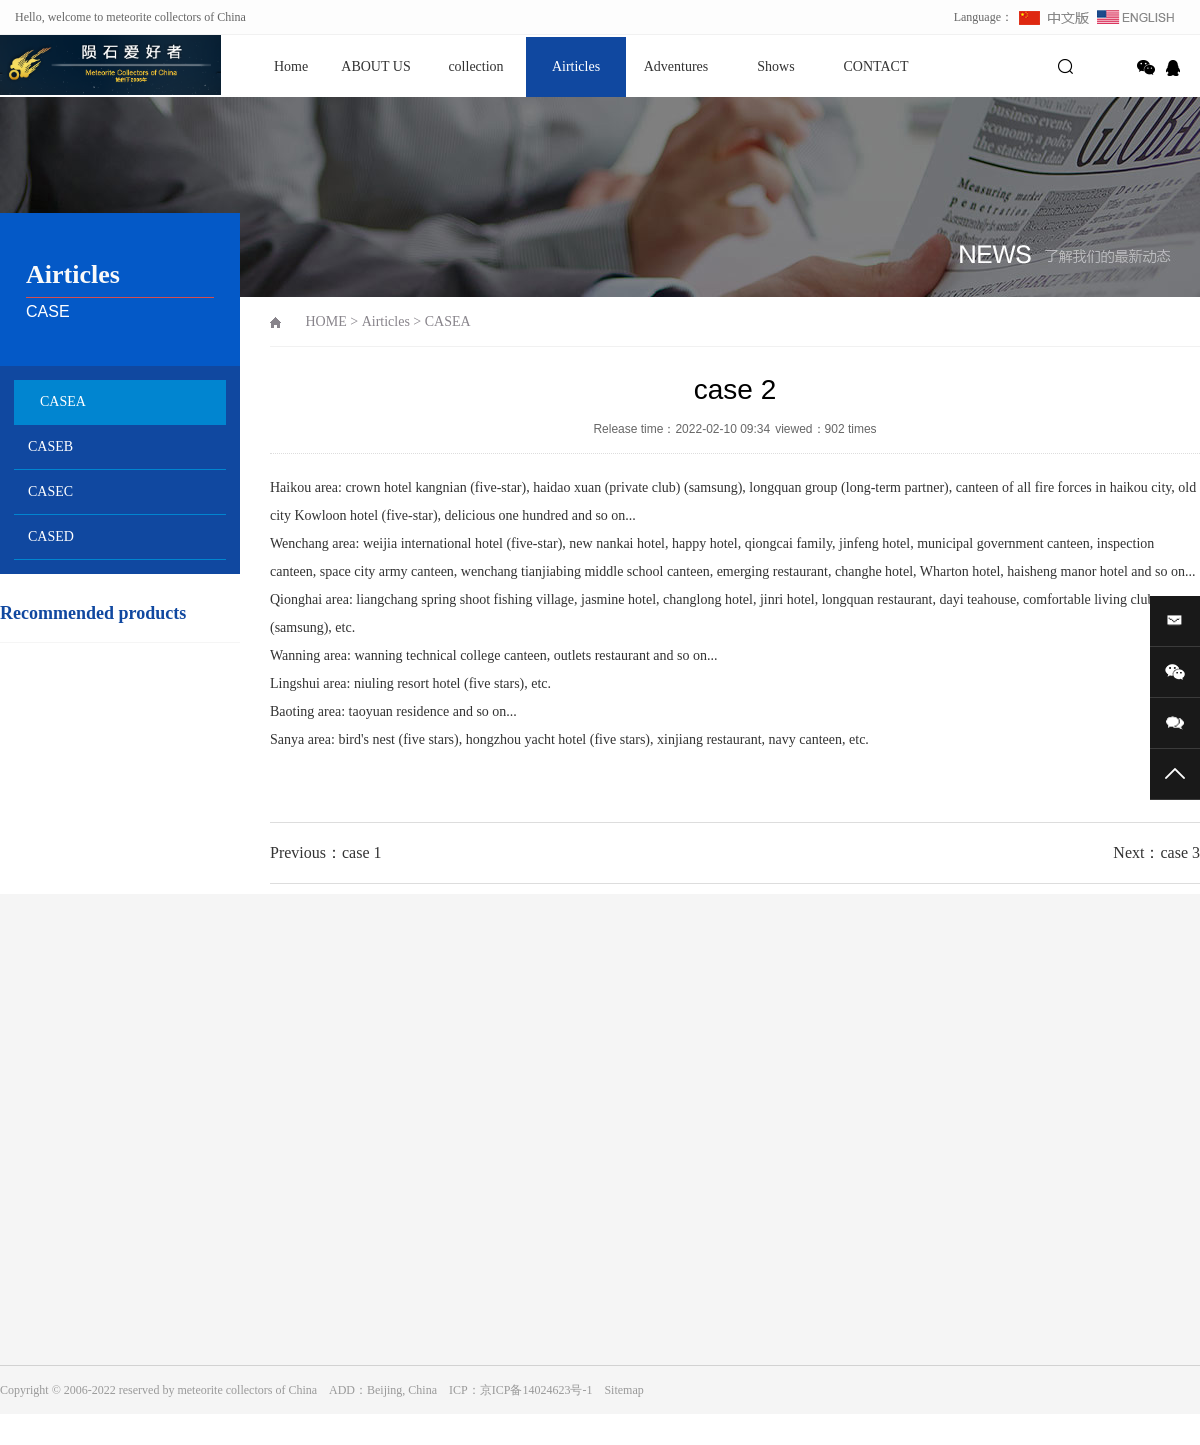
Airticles (576, 66)
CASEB (50, 446)
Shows (775, 66)
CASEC (50, 491)
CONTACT (876, 66)
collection (475, 66)
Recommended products (93, 613)
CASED (51, 536)
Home (291, 66)
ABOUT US (375, 66)
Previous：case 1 (326, 852)
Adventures (676, 66)
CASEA (63, 401)
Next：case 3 (1156, 852)
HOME (326, 321)
